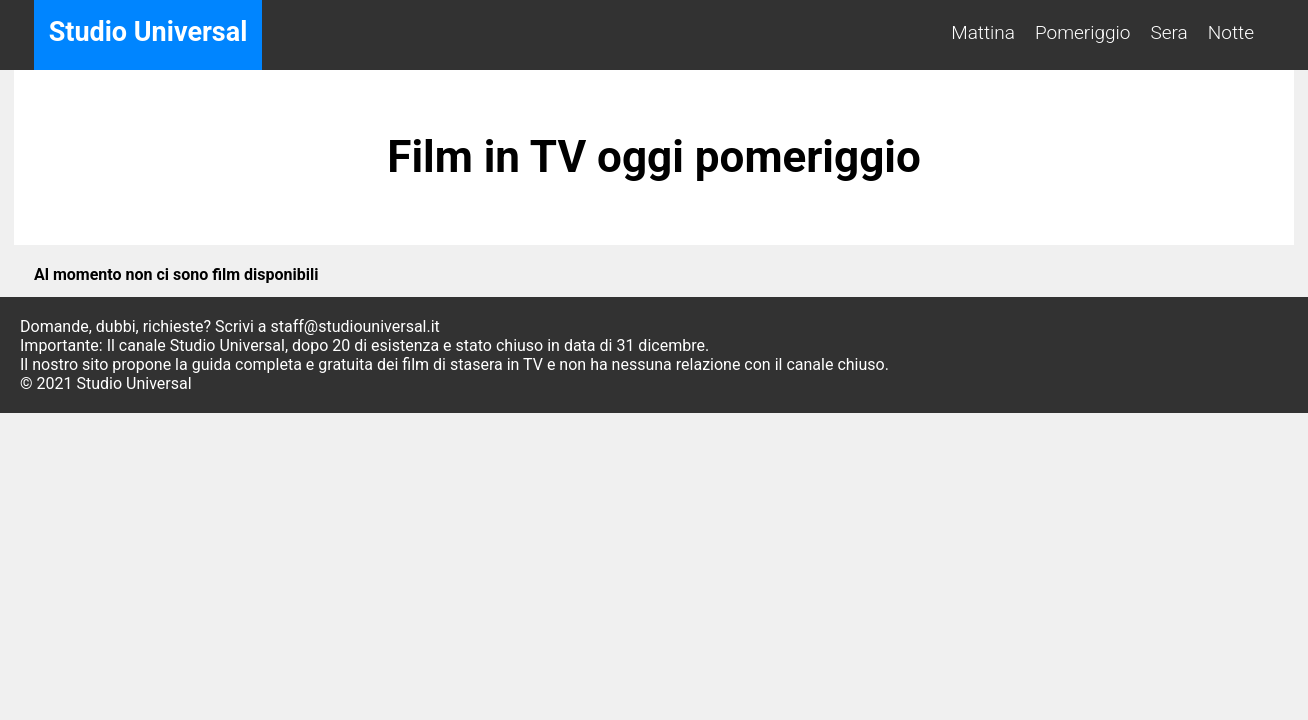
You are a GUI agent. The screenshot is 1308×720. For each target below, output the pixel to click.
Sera (1169, 32)
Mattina (983, 32)
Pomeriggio (1083, 32)
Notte (1231, 32)
